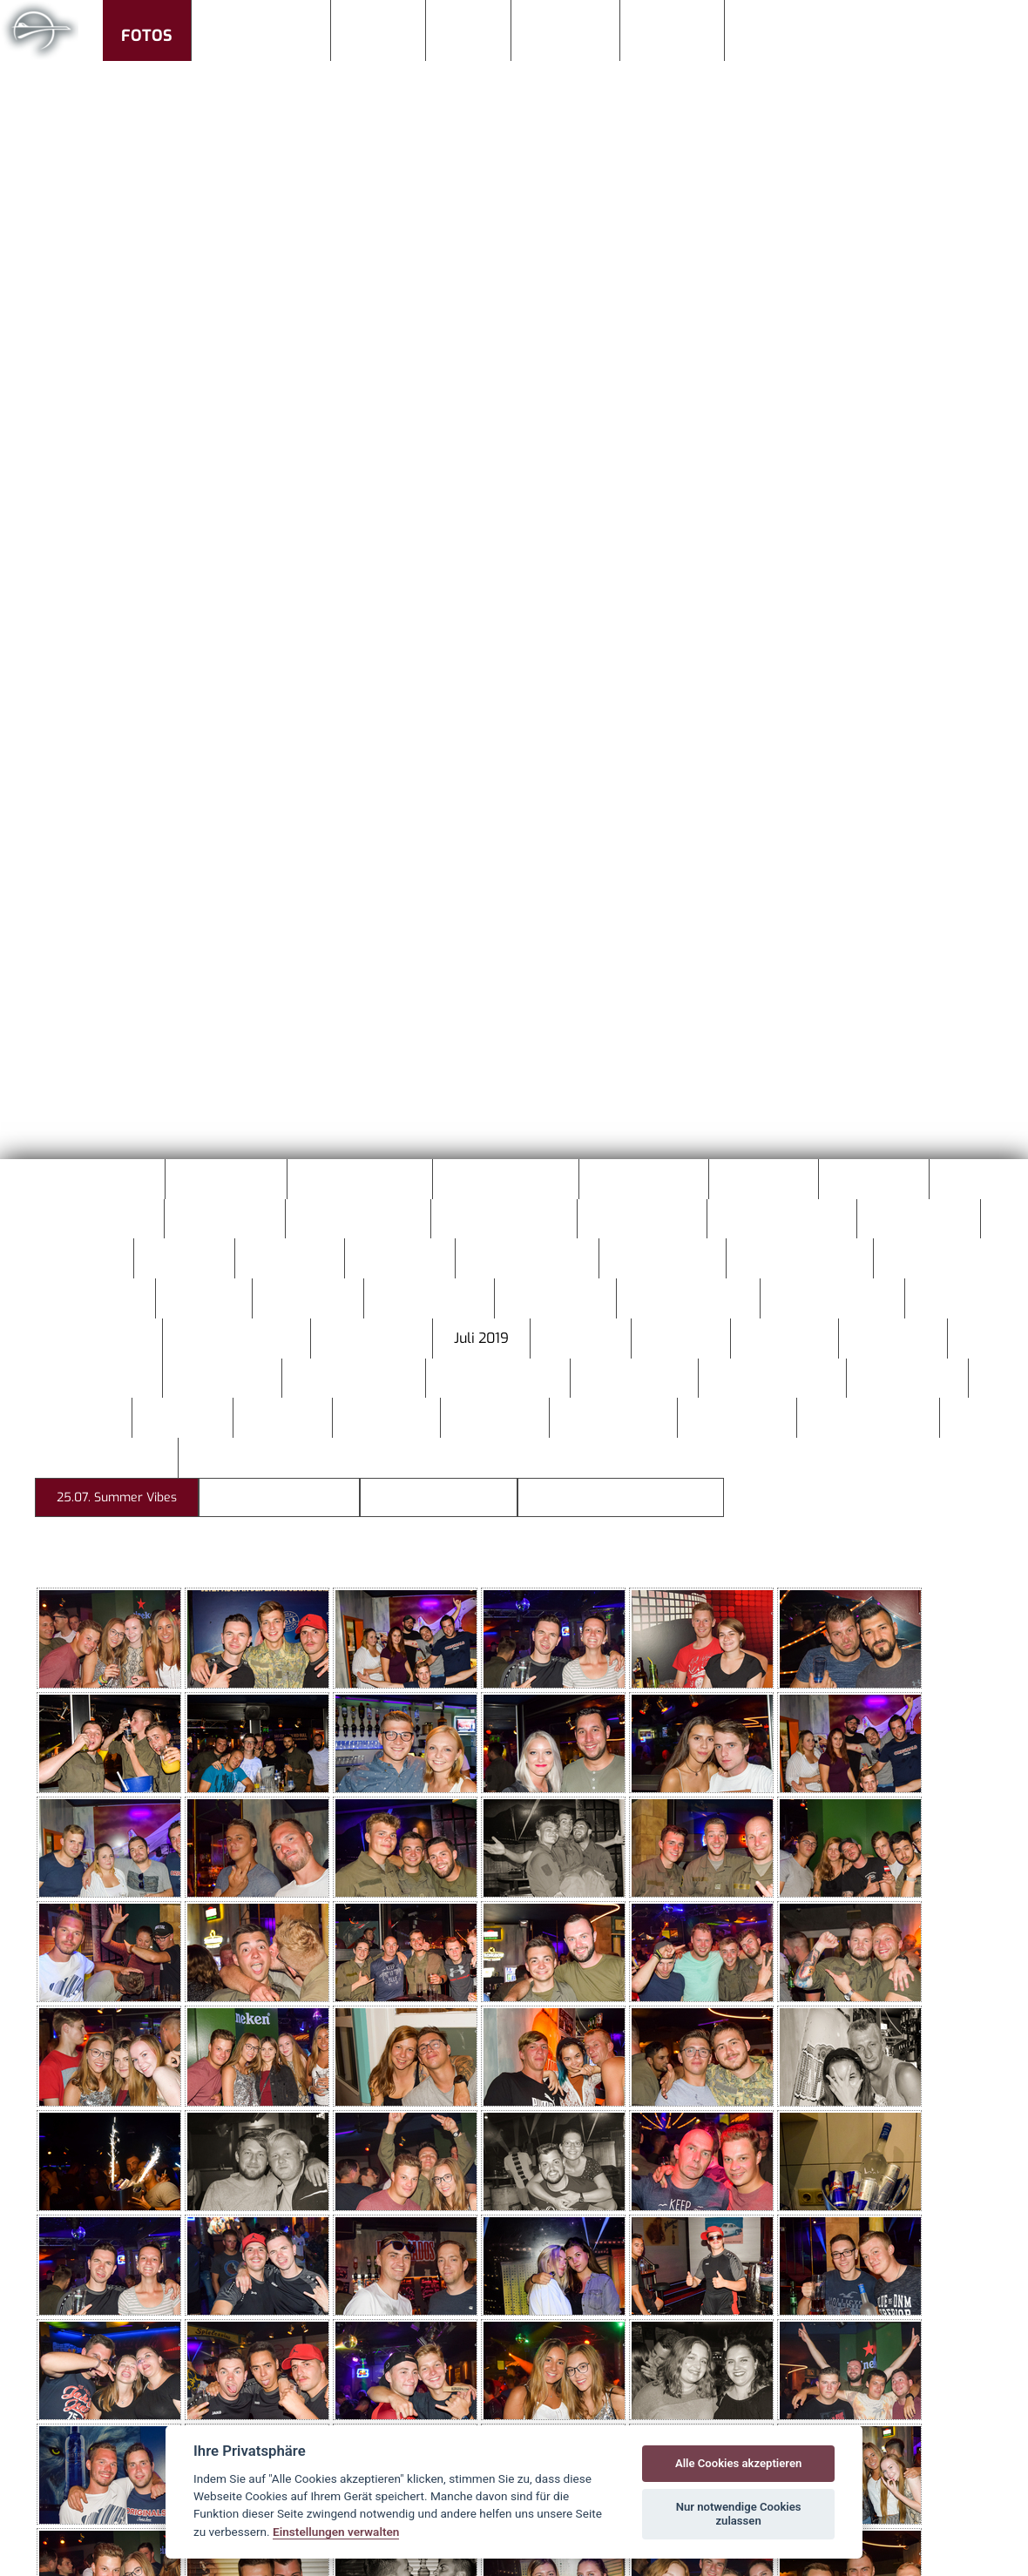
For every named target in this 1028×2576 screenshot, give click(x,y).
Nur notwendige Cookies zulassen (738, 2513)
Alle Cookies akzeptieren (738, 2463)
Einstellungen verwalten (336, 2532)
